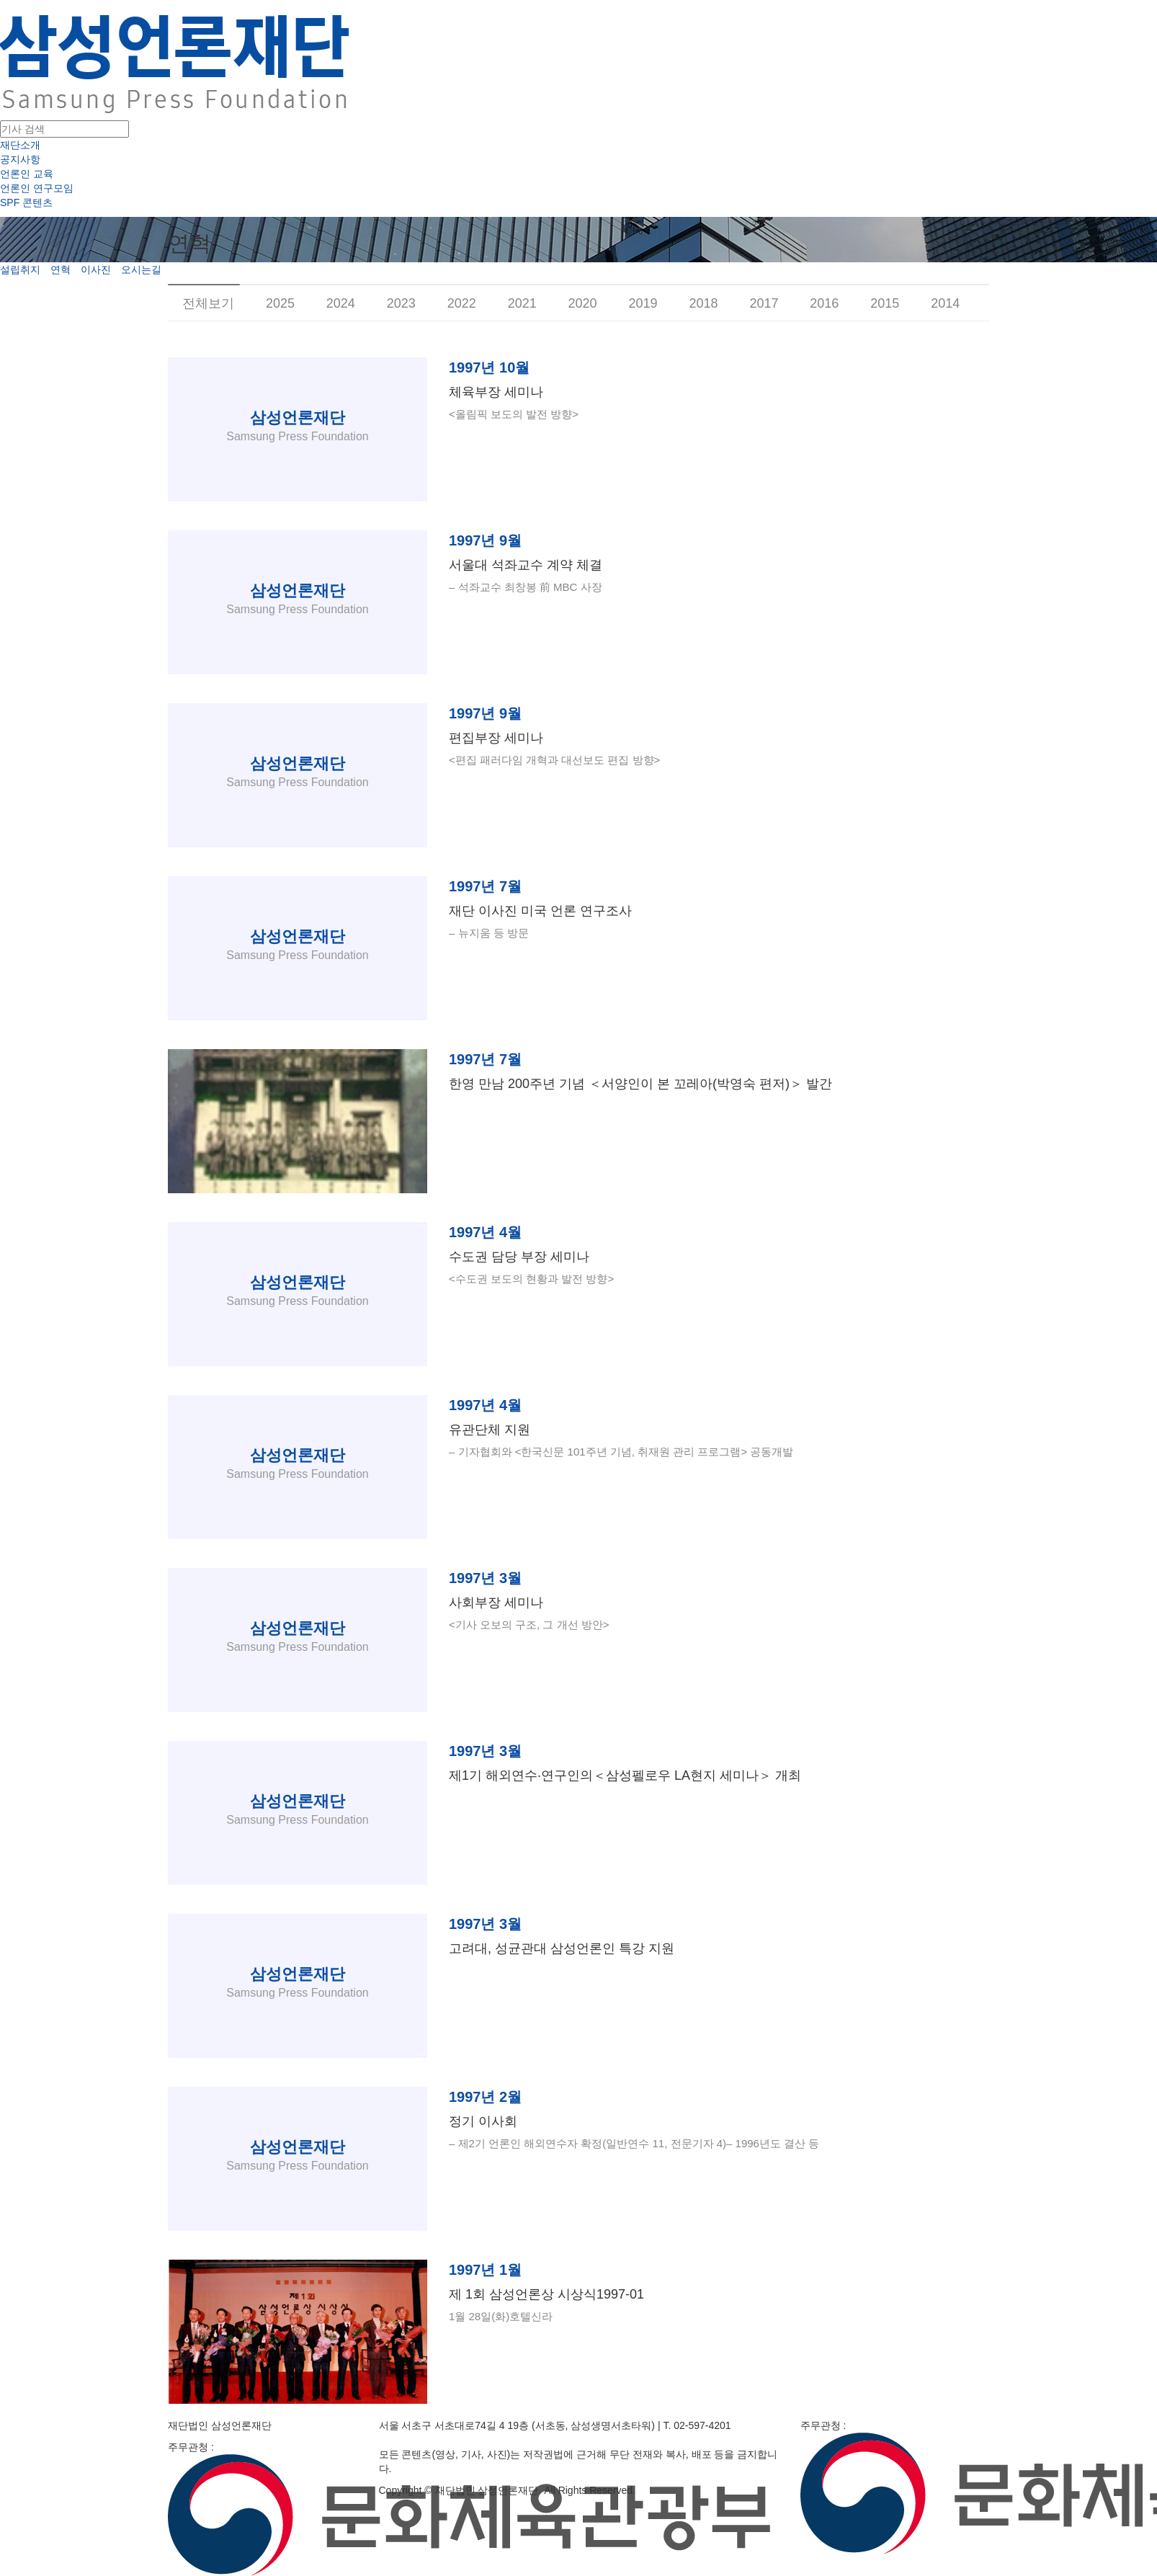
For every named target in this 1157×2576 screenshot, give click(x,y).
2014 (945, 303)
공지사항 (20, 159)
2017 (763, 303)
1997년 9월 (485, 540)
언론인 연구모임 (36, 188)
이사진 (96, 269)
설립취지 (20, 269)
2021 (522, 303)
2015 (884, 303)
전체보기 (208, 303)
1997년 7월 (485, 886)
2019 (643, 303)
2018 (703, 303)
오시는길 (141, 269)
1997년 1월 (485, 2270)
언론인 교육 (26, 173)
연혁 (60, 269)
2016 (824, 303)
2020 (582, 303)
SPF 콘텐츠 (26, 202)
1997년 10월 (489, 367)
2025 (280, 303)
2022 (461, 303)
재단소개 (20, 145)
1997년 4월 (485, 1232)
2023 (401, 303)
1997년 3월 (485, 1578)
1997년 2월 (485, 2097)
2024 (340, 303)
